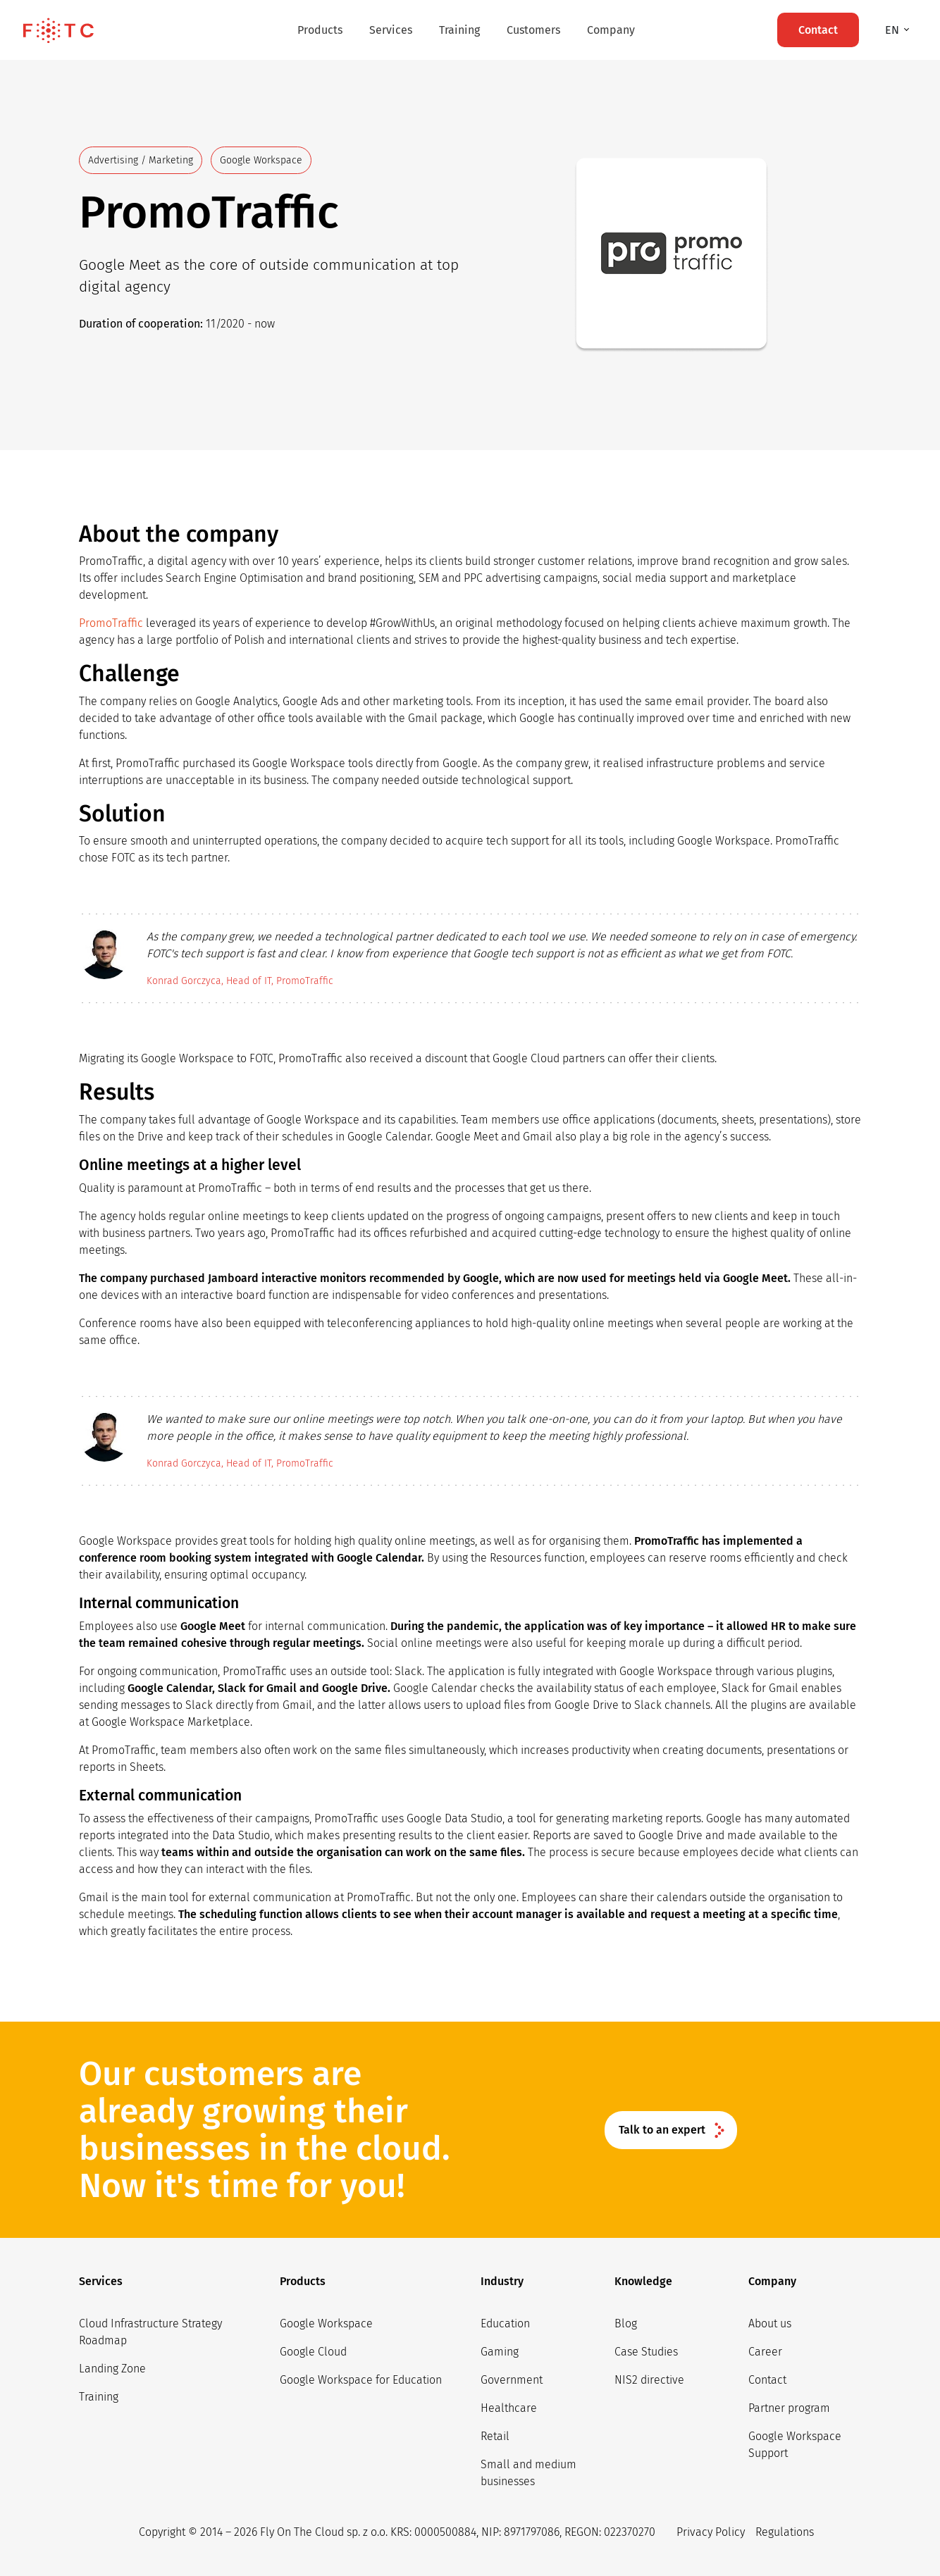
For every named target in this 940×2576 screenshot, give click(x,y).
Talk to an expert (662, 2129)
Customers (533, 30)
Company (611, 30)
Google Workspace (326, 2323)
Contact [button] (818, 30)
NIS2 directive (649, 2380)
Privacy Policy (710, 2532)
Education (505, 2323)
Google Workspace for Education (361, 2380)
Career (765, 2351)
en (893, 30)
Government (512, 2380)
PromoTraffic (111, 623)
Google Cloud (313, 2351)
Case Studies (646, 2351)
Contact (767, 2380)
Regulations (784, 2532)
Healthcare (509, 2408)
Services (390, 30)
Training (459, 30)
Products (319, 30)
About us (769, 2323)
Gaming (500, 2351)
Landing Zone (112, 2368)
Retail (495, 2436)
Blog (625, 2323)
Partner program (789, 2408)
